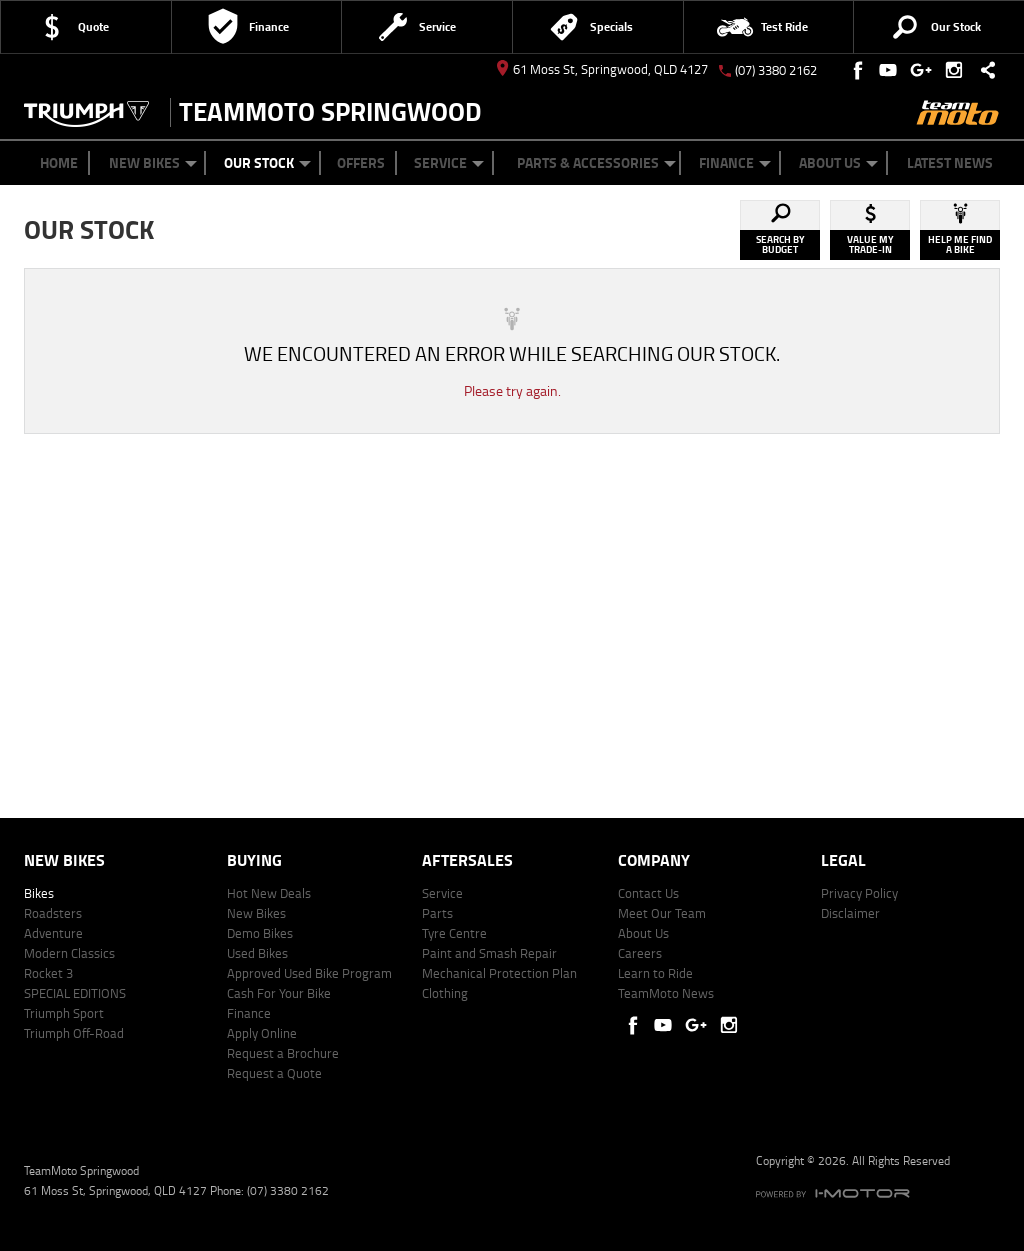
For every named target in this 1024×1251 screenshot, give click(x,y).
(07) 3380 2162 (776, 70)
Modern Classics (69, 953)
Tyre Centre (454, 933)
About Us (838, 162)
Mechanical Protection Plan (499, 973)
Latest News (950, 162)
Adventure (53, 933)
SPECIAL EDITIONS (75, 993)
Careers (640, 953)
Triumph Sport (64, 1013)
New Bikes (153, 162)
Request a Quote (274, 1073)
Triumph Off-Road (74, 1033)
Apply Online (262, 1033)
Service (449, 162)
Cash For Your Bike (279, 993)
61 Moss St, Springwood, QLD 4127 (602, 69)
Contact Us (648, 893)
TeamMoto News (666, 993)
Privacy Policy (859, 893)
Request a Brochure (283, 1053)
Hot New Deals (269, 893)
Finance (735, 162)
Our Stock (267, 162)
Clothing (445, 993)
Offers (361, 162)
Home (59, 162)
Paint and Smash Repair (489, 953)
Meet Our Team (662, 913)
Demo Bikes (260, 933)
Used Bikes (257, 953)
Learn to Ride (655, 973)
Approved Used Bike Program (309, 973)
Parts (437, 913)
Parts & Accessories (596, 162)
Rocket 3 (48, 973)
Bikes (39, 893)
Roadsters (53, 913)
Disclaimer (850, 913)
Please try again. (512, 390)
